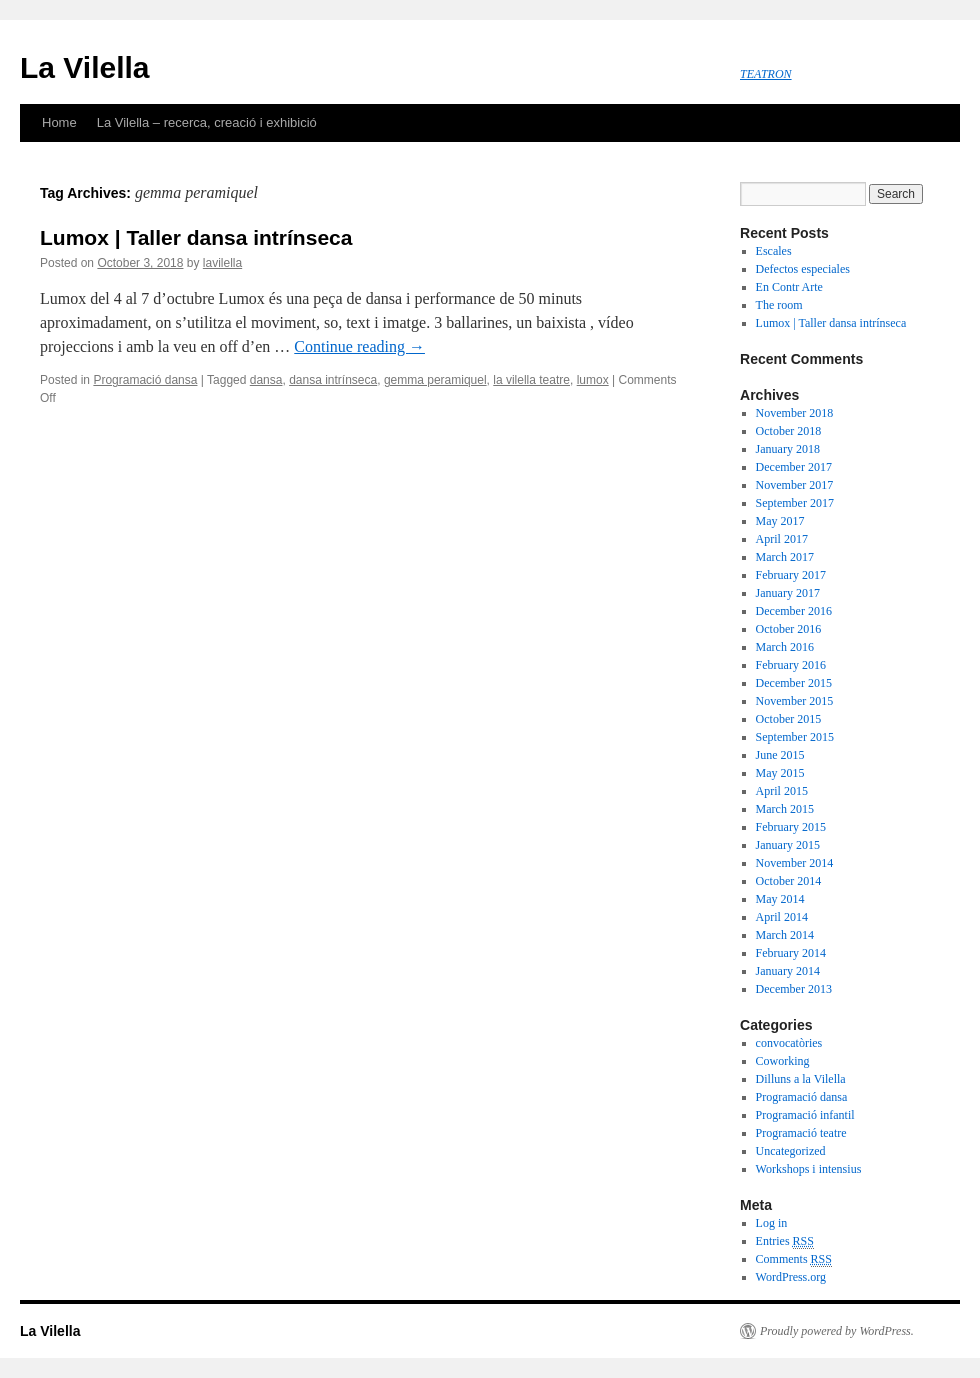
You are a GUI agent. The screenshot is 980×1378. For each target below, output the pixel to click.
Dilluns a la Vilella (801, 1079)
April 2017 (782, 539)
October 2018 (789, 431)
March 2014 (785, 935)
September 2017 (795, 503)
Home (59, 122)
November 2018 (795, 413)
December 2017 (794, 467)
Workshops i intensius (809, 1169)
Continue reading (359, 346)
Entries (785, 1241)
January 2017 (788, 593)
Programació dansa (145, 380)
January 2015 (788, 845)
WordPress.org (791, 1277)
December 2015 (794, 683)
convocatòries (789, 1043)
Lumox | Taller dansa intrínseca (196, 237)
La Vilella (85, 67)
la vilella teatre (531, 380)
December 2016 (794, 611)
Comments (794, 1259)
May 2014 (780, 899)
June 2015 (780, 755)
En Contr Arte (789, 287)
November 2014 (795, 863)
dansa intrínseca (333, 380)
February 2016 (791, 665)
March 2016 (785, 647)
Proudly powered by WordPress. (837, 1331)
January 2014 (788, 971)
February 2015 (791, 827)
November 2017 (795, 485)
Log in (772, 1223)
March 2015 (785, 809)
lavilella (222, 263)
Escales (774, 251)
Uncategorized (791, 1151)
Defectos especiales (803, 269)
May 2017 (780, 521)
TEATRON (766, 74)
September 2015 (795, 737)
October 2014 (789, 881)
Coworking (783, 1061)
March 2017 (785, 557)
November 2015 (795, 701)
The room (779, 305)
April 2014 (782, 917)
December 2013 (794, 989)
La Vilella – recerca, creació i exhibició (207, 122)
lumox (593, 380)
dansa (266, 380)
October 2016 (789, 629)
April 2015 (782, 791)
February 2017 (791, 575)
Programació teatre (801, 1133)
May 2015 (780, 773)
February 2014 (791, 953)
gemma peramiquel (435, 380)
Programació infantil (805, 1115)
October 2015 (789, 719)
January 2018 (788, 449)
